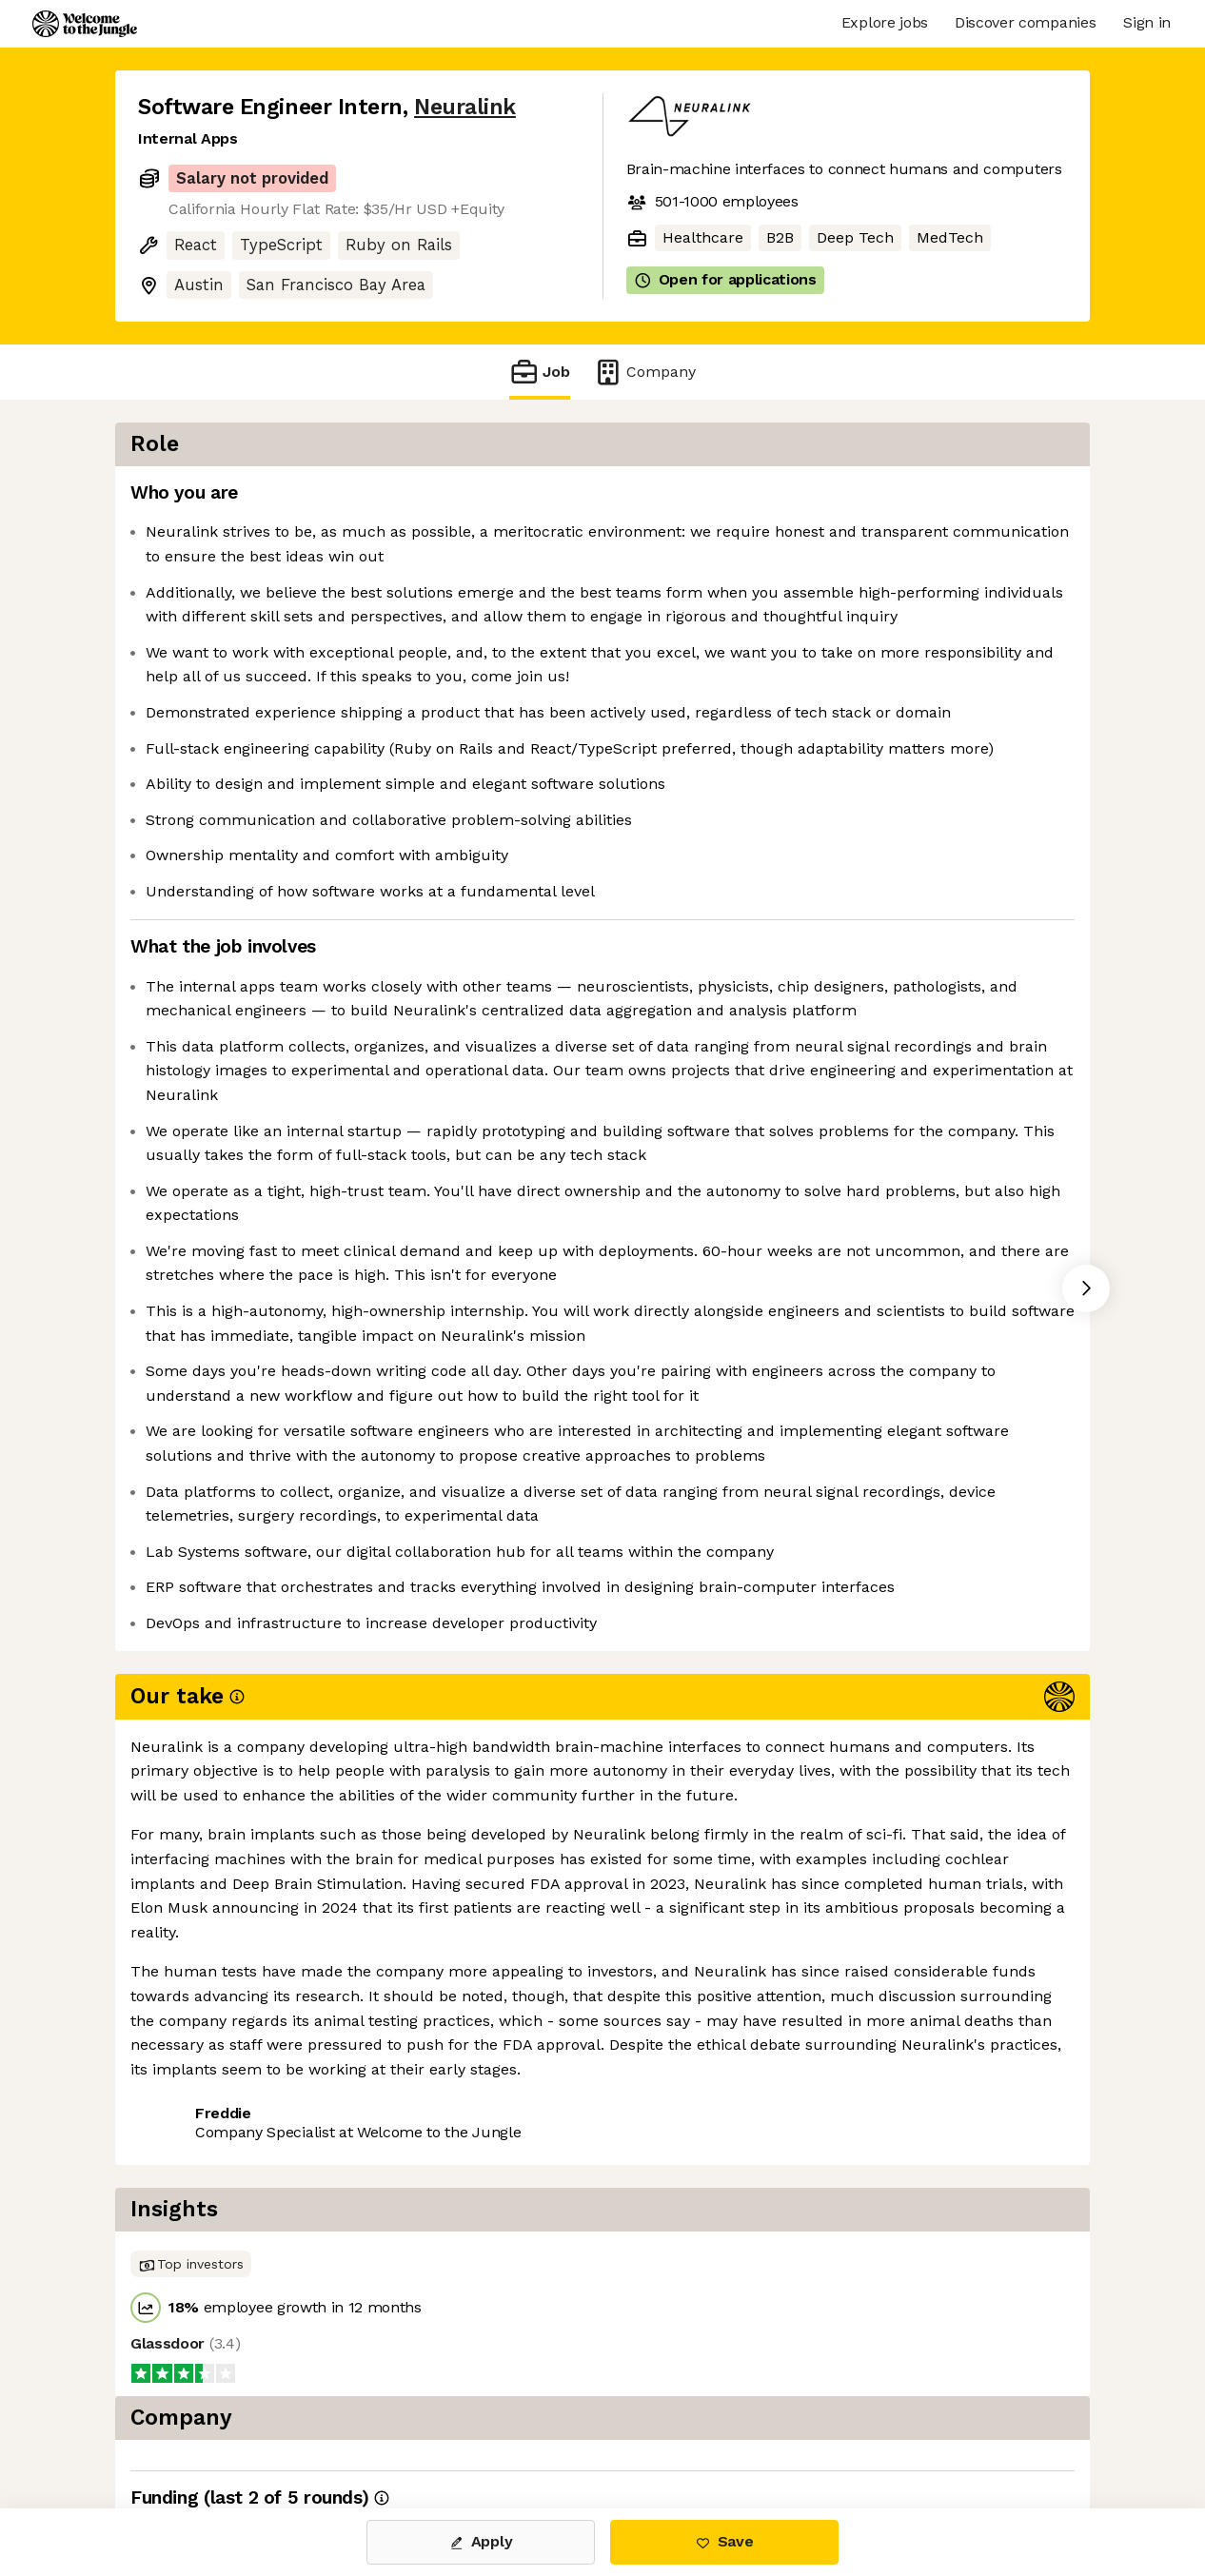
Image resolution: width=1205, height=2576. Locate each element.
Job (539, 371)
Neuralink (465, 107)
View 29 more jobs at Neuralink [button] (387, 2428)
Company (644, 371)
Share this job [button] (190, 2428)
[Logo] (84, 23)
